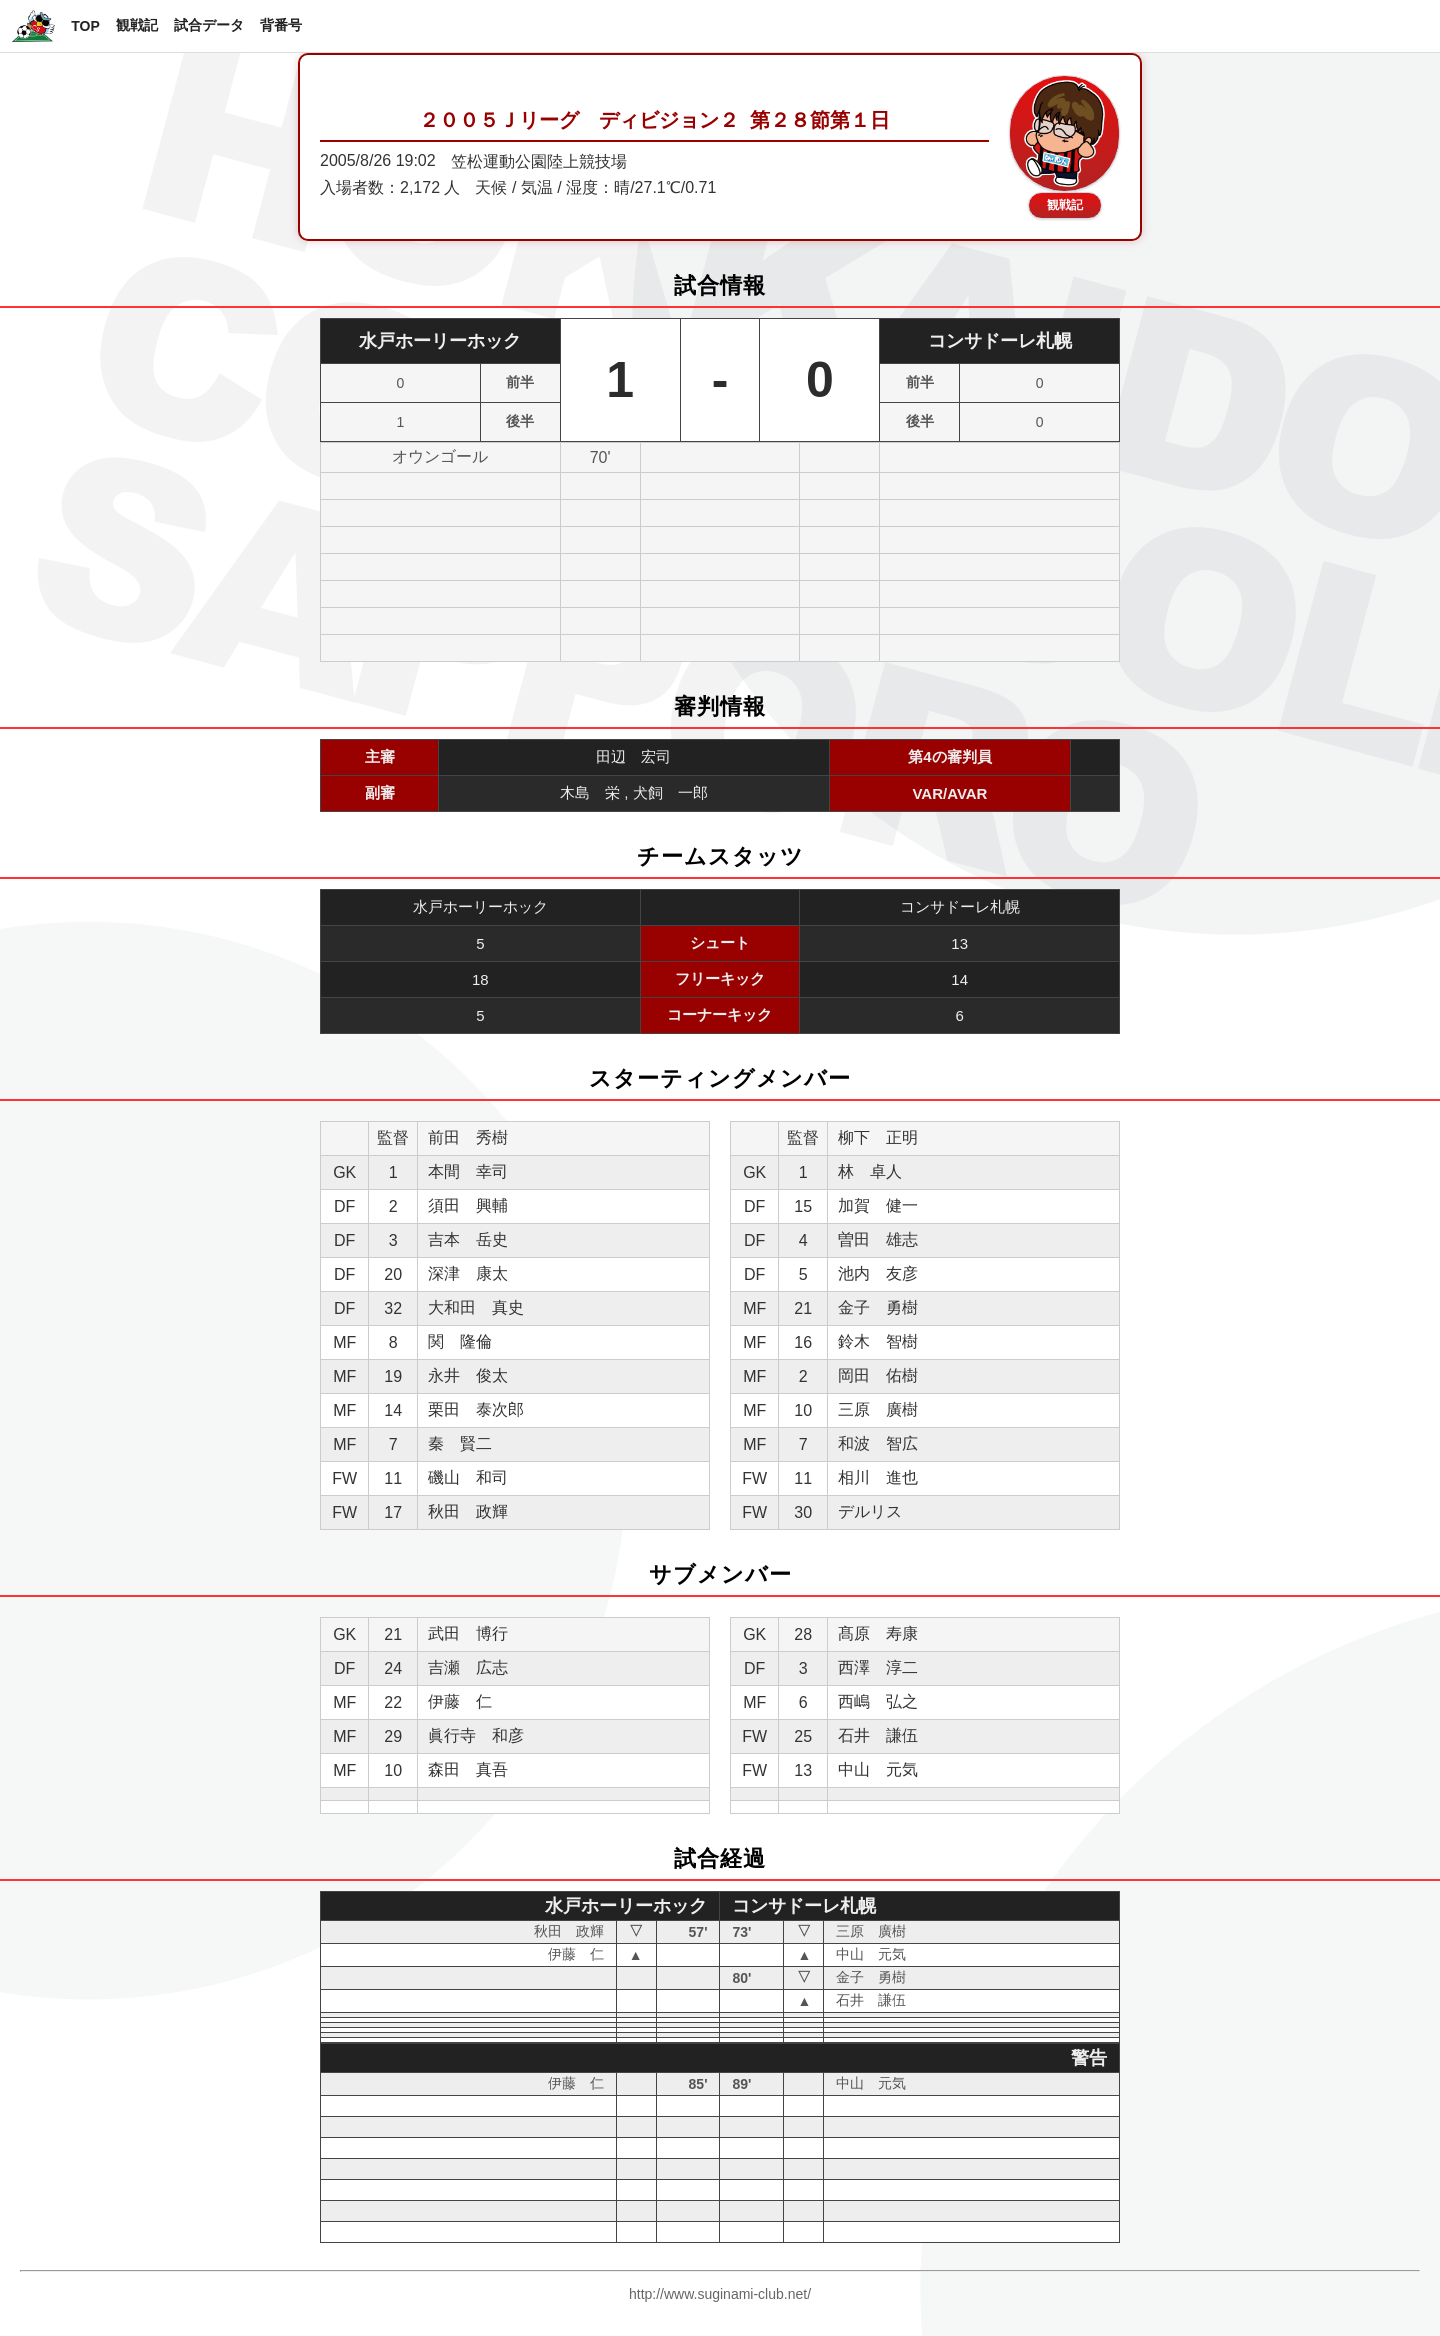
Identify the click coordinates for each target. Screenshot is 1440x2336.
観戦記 (137, 25)
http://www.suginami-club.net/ (720, 2294)
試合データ (209, 25)
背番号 (281, 25)
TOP (85, 26)
